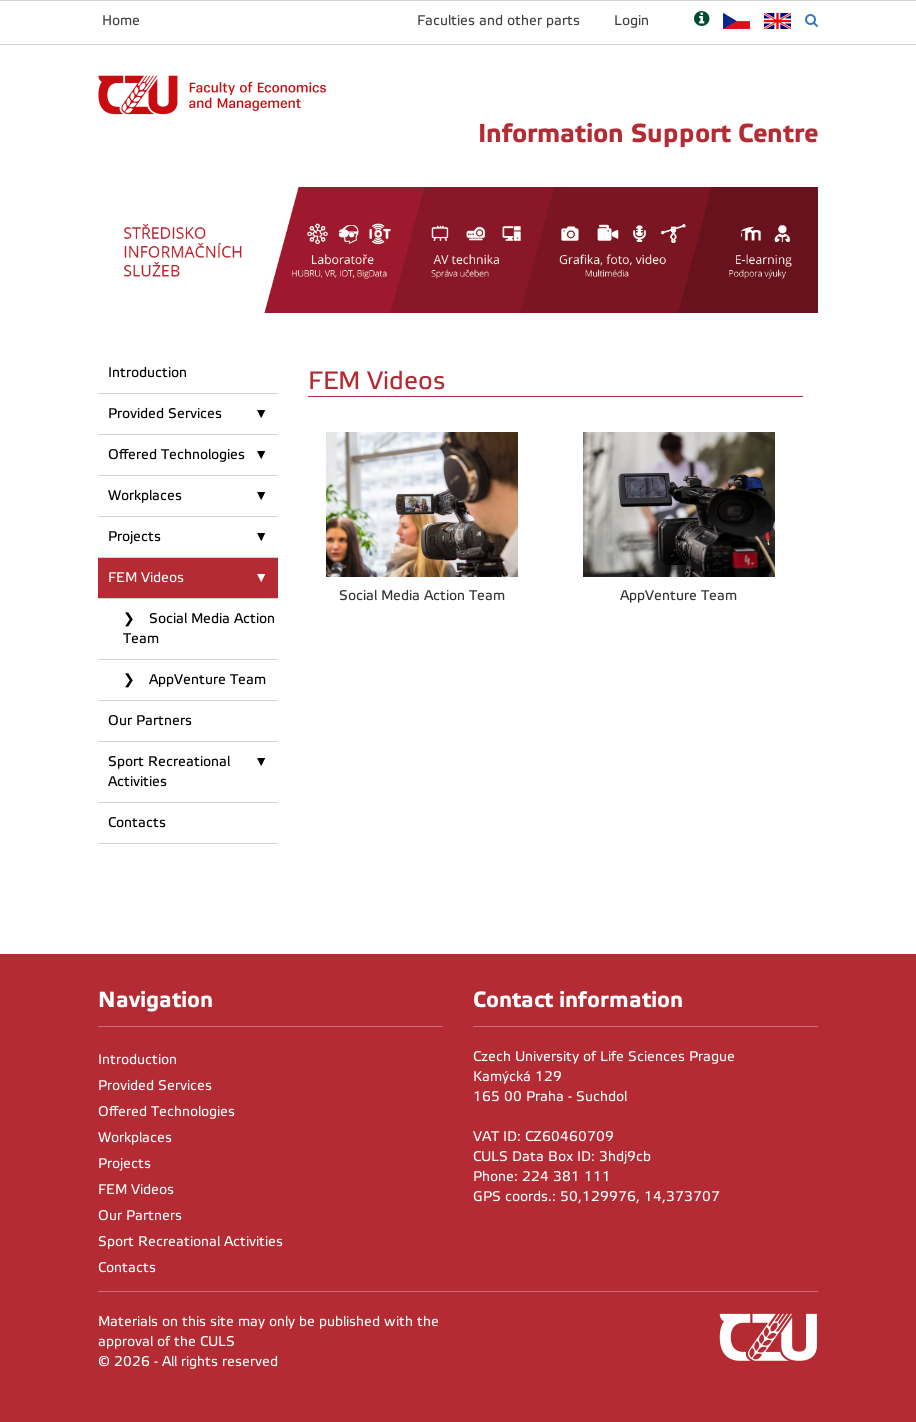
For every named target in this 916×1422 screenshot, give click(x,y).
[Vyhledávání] (811, 20)
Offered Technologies (176, 454)
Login (631, 20)
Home (121, 20)
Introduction (147, 372)
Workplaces (145, 495)
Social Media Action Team (199, 628)
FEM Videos (146, 577)
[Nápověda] (701, 20)
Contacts (137, 822)
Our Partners (150, 720)
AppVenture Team (205, 679)
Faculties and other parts (498, 20)
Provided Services (165, 413)
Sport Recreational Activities (169, 771)
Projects (134, 536)
